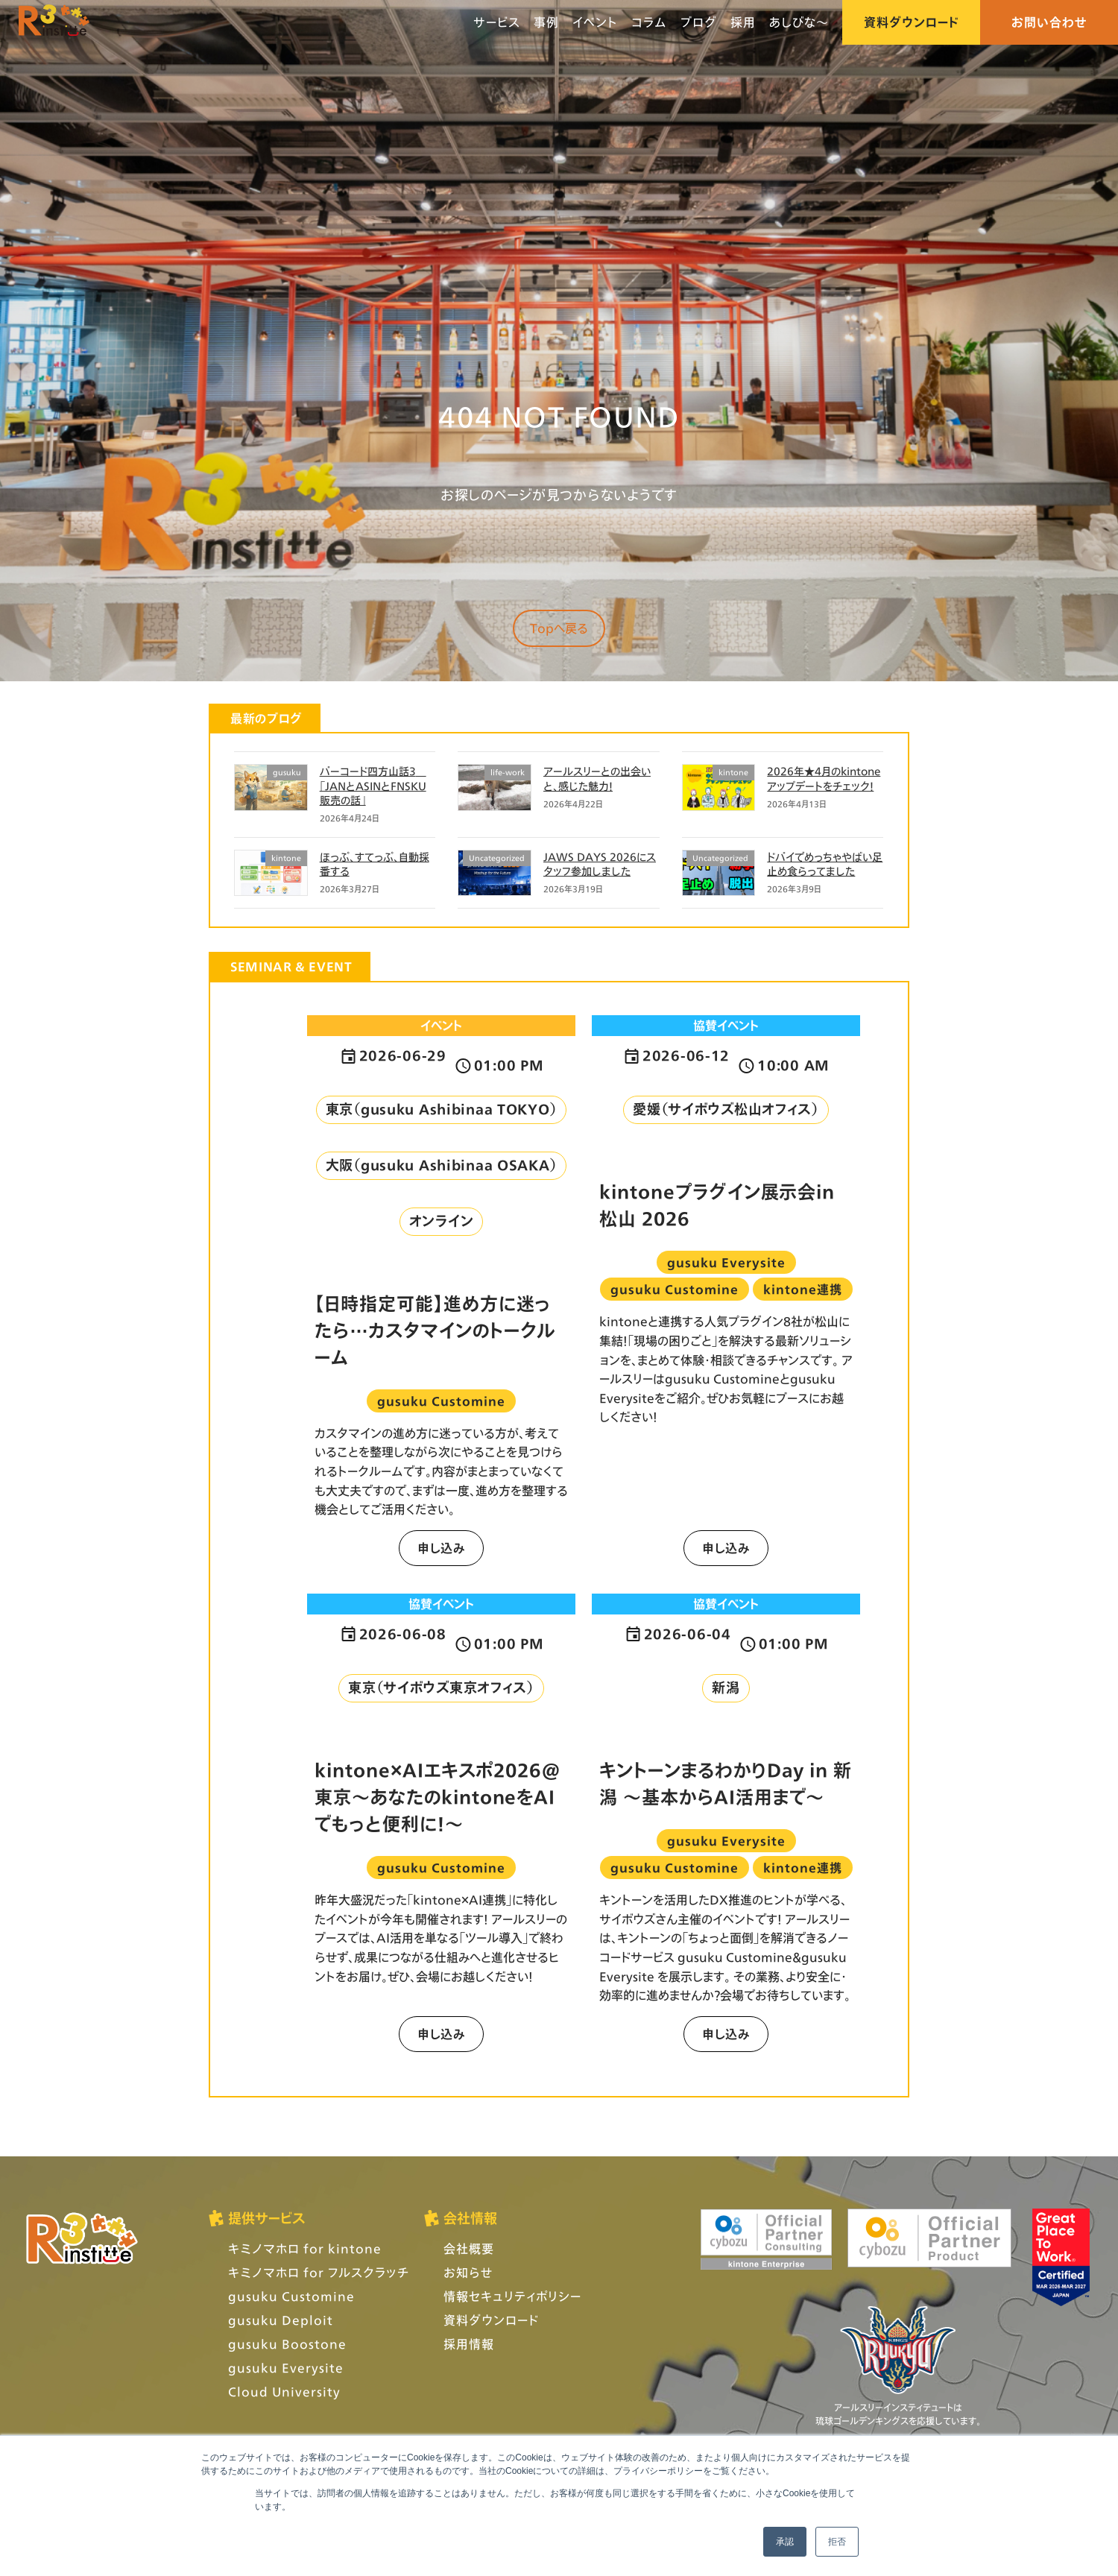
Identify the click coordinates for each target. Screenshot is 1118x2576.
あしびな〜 (799, 22)
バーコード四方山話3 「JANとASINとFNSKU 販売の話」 (373, 785)
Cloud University (284, 2391)
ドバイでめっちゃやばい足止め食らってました (824, 864)
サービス (496, 22)
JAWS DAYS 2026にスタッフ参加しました (599, 864)
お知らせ (468, 2272)
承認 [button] (785, 2541)
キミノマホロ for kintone (305, 2248)
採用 (743, 22)
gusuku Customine (291, 2296)
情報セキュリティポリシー (512, 2296)
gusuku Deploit (280, 2320)
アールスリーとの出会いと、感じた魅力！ (597, 778)
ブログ (698, 22)
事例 (546, 22)
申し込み (441, 1548)
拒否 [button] (837, 2541)
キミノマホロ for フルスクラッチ (318, 2272)
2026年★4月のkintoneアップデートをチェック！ (823, 778)
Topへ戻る (559, 628)
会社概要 (468, 2248)
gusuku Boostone (287, 2344)
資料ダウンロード (911, 22)
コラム (649, 22)
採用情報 (468, 2344)
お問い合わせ (1049, 22)
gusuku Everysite (286, 2367)
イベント (595, 22)
